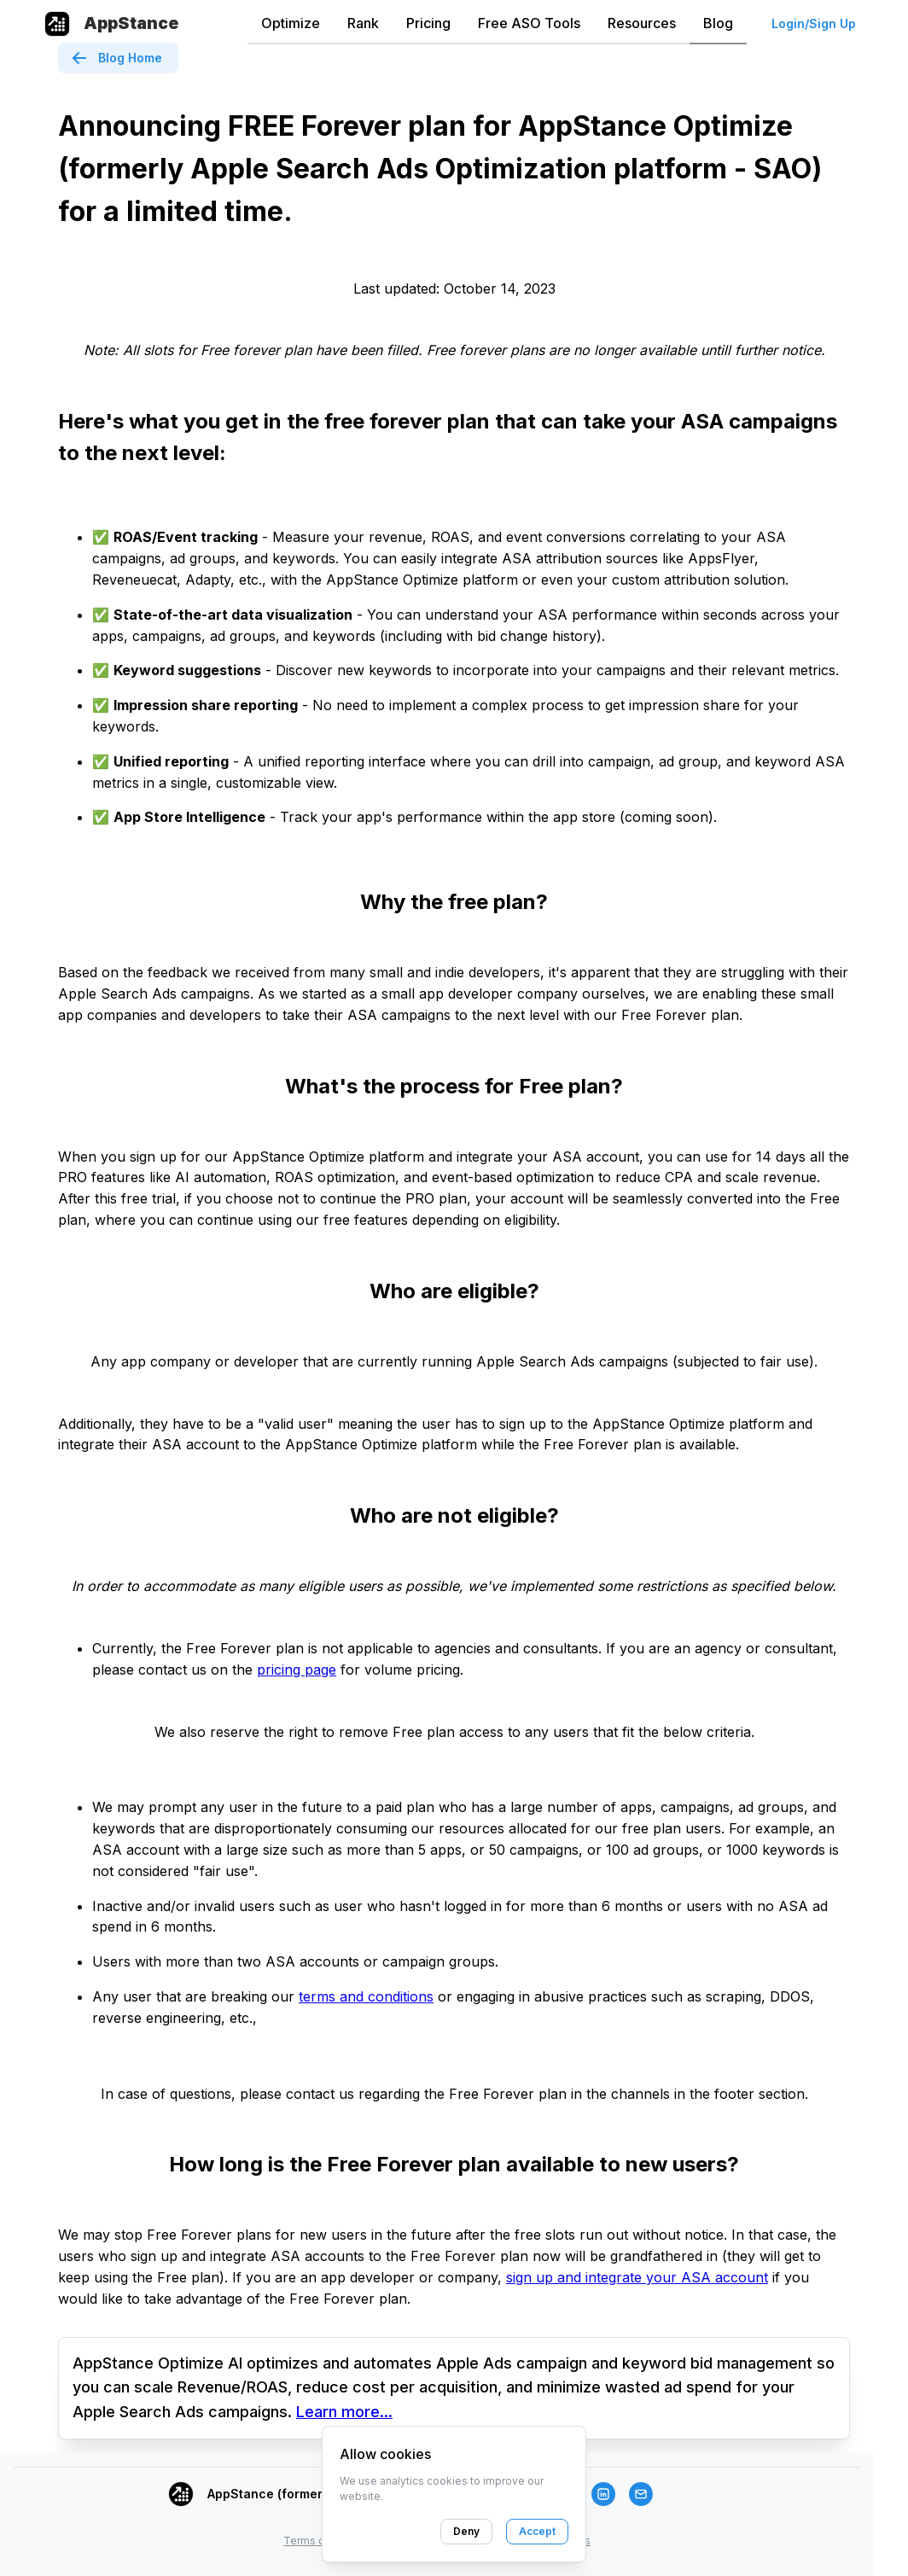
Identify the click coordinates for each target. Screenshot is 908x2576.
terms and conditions (366, 1996)
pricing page (296, 1669)
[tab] (290, 24)
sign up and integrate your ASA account (637, 2277)
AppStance (131, 23)
